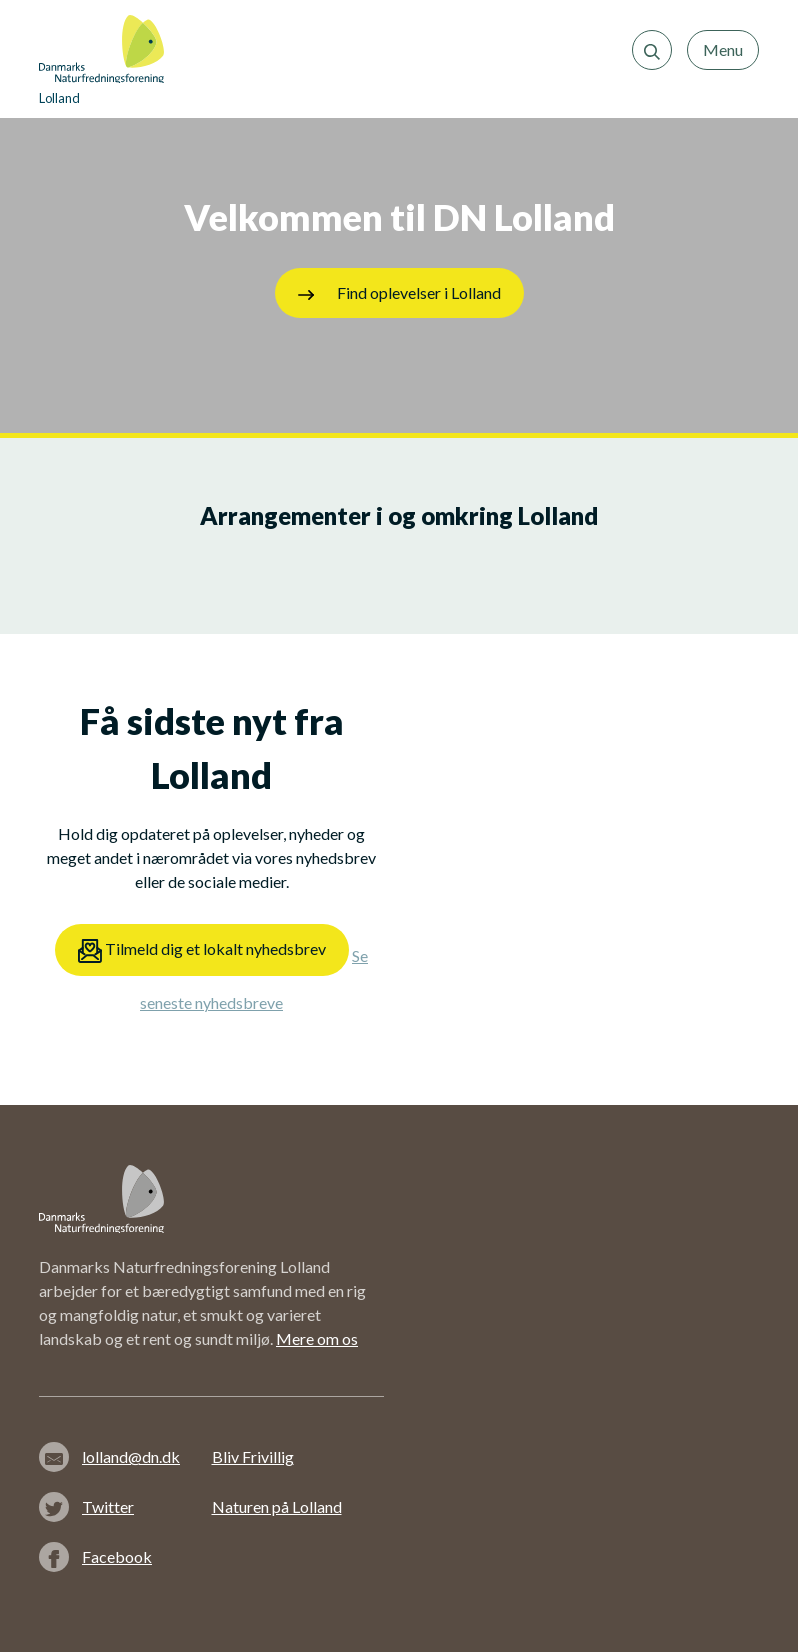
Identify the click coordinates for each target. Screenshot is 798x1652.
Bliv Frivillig (253, 1456)
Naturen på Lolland (277, 1506)
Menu (723, 49)
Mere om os (317, 1338)
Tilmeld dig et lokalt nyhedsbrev (202, 951)
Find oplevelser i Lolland (399, 293)
